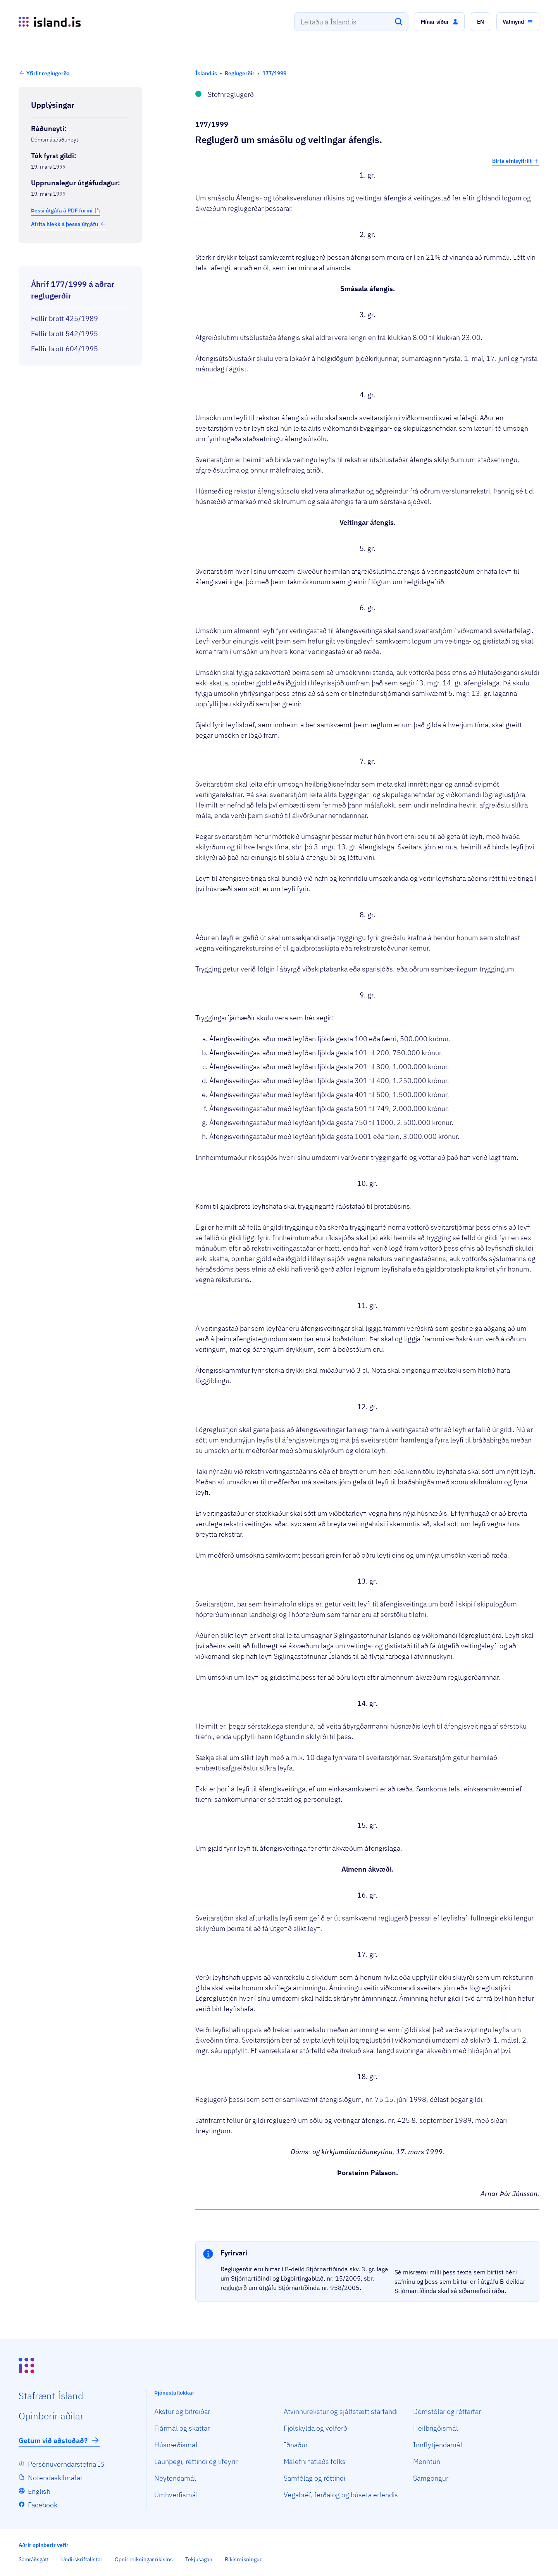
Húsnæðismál (176, 2444)
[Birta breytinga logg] (80, 259)
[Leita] (398, 21)
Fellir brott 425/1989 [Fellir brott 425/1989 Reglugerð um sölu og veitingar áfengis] (64, 318)
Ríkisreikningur (243, 2559)
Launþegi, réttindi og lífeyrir (196, 2461)
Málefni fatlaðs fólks (315, 2461)
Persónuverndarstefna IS (66, 2464)
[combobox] (351, 21)
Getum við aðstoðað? (59, 2440)
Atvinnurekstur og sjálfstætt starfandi (341, 2411)
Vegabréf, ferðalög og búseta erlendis (341, 2494)
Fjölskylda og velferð (315, 2428)
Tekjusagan (198, 2559)
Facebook (42, 2504)
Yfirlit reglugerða (48, 73)
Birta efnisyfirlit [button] (515, 160)
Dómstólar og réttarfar (447, 2411)
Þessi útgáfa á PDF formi (62, 210)
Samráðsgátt (34, 2559)
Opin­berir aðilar (51, 2416)
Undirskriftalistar (81, 2559)
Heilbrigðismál (435, 2428)
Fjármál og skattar (182, 2428)
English (39, 2491)
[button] (440, 21)
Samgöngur (430, 2478)
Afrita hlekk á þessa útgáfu (68, 224)
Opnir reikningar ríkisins (144, 2559)
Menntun (426, 2461)
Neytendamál (175, 2478)
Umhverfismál (176, 2494)
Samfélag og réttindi (314, 2478)
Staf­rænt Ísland (51, 2396)
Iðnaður (296, 2444)
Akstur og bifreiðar (182, 2411)
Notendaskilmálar (55, 2477)
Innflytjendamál (437, 2444)
